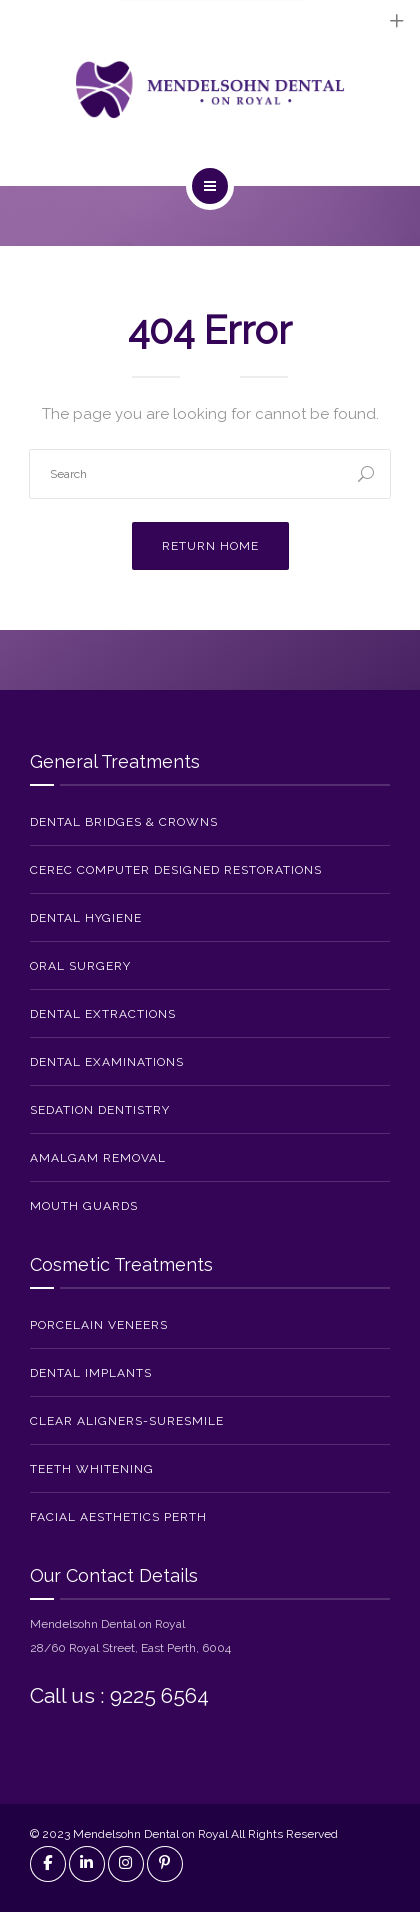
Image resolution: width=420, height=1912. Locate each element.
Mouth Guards (84, 1206)
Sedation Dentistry (100, 1110)
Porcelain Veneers (99, 1325)
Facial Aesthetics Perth (118, 1517)
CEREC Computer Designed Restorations (176, 870)
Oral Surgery (80, 966)
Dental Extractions (103, 1014)
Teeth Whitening (92, 1469)
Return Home (210, 546)
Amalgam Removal (98, 1158)
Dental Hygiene (86, 918)
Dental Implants (91, 1373)
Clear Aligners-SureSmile (127, 1421)
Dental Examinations (107, 1062)
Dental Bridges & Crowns (124, 822)
